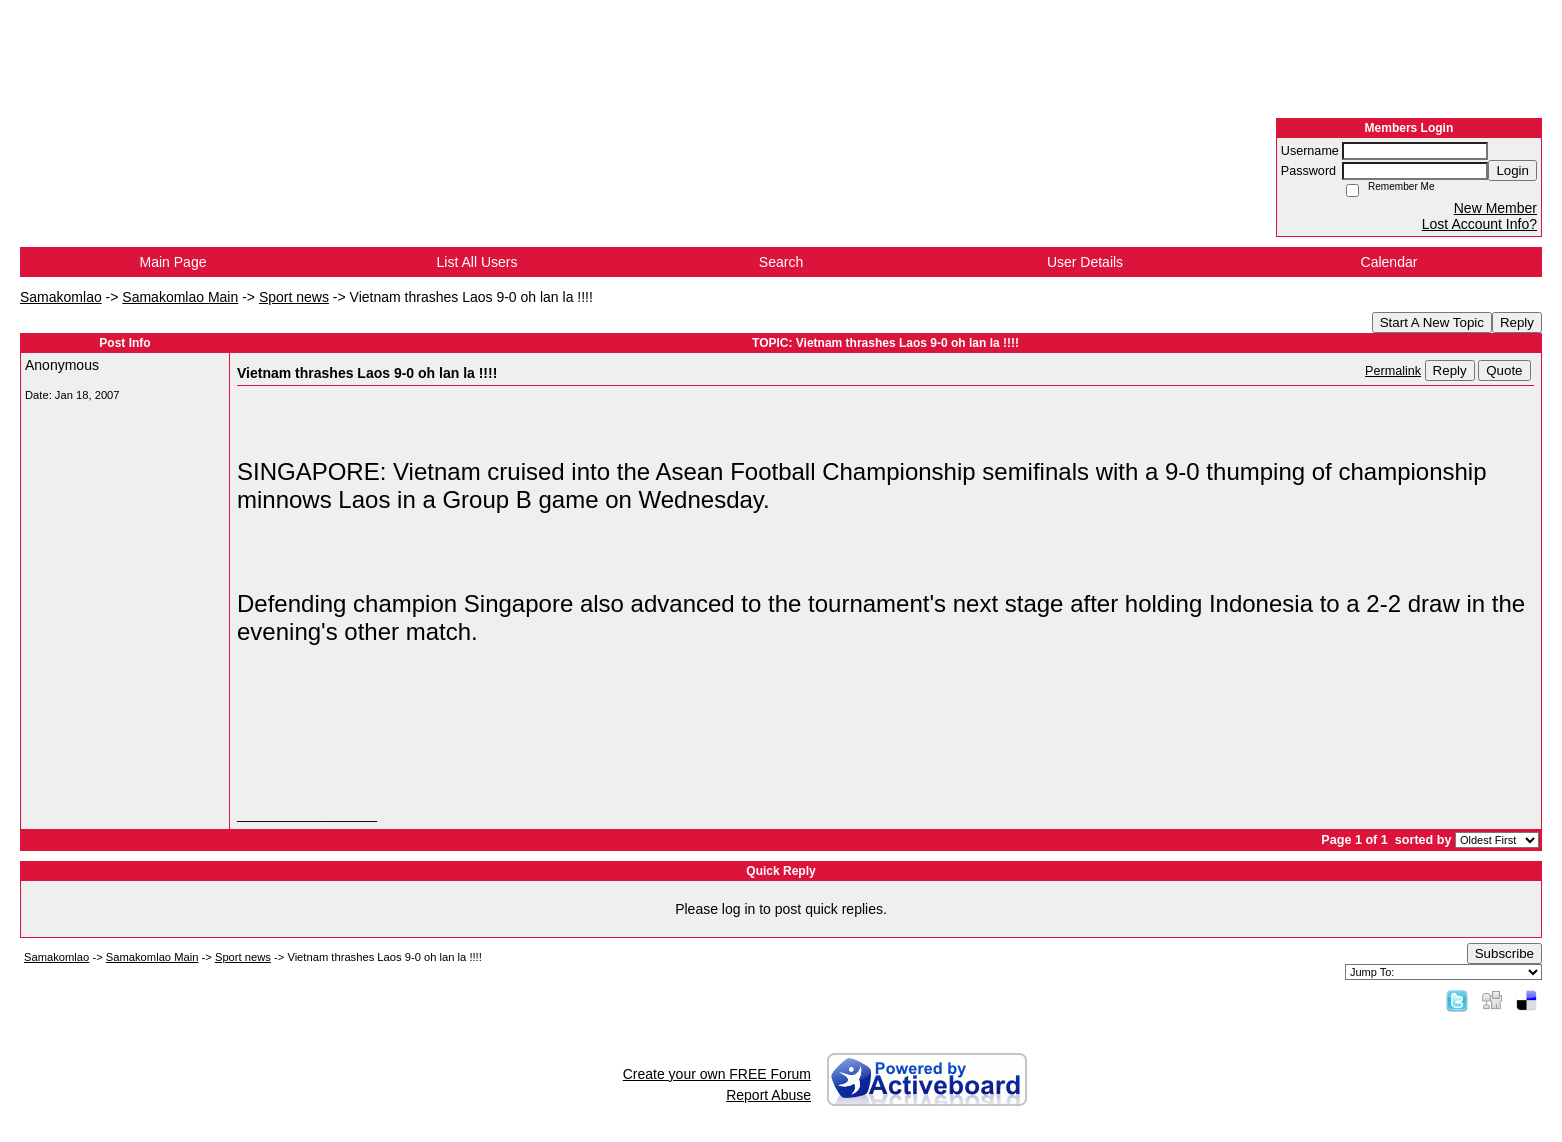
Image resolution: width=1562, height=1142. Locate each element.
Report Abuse (768, 1095)
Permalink (1393, 371)
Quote (1504, 370)
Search (781, 262)
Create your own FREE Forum (717, 1074)
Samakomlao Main (180, 297)
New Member (1495, 208)
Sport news (294, 297)
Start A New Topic (1432, 322)
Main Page (173, 262)
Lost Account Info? (1479, 224)
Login (1512, 170)
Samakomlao (61, 297)
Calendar (1389, 262)
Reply (1517, 322)
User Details (1085, 262)
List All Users (477, 262)
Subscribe (1504, 953)
